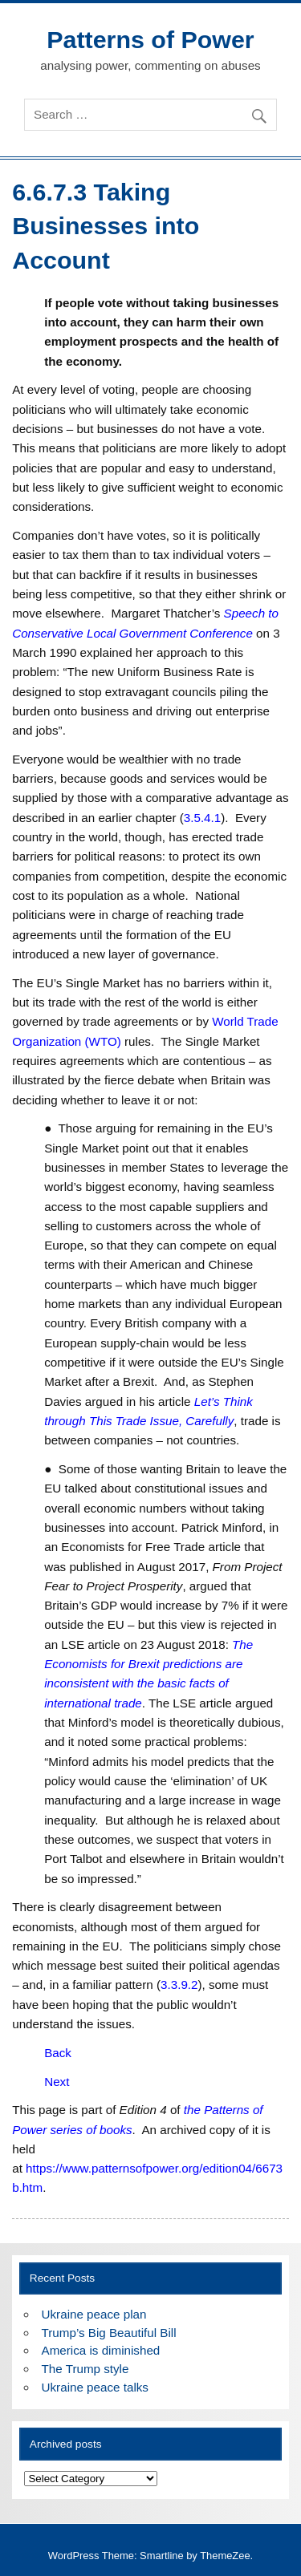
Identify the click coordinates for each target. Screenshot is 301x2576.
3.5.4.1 (202, 817)
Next (56, 2081)
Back (57, 2053)
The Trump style (85, 2369)
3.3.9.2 (179, 1984)
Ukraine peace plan (94, 2314)
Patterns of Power (150, 39)
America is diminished (101, 2350)
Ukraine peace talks (95, 2387)
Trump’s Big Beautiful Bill (109, 2332)
